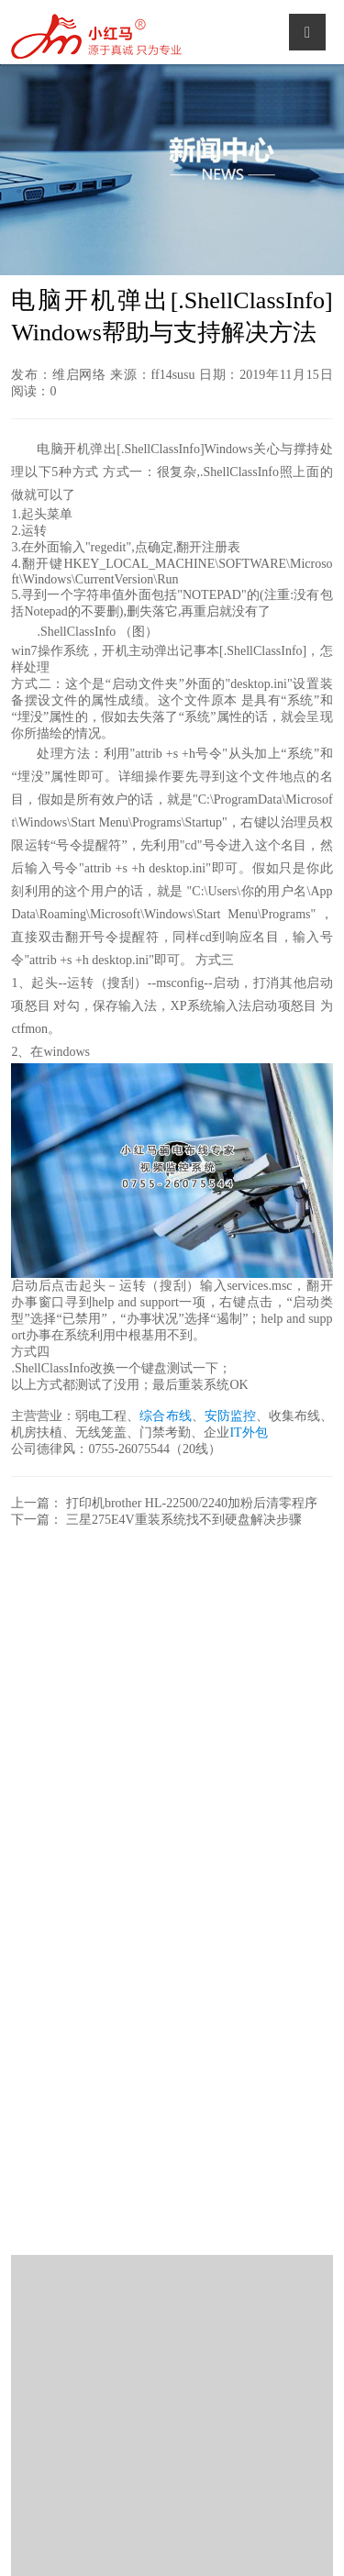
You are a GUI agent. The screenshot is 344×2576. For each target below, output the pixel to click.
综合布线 (165, 1416)
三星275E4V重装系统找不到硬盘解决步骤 (184, 1520)
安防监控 (230, 1416)
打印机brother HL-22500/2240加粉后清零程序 (191, 1503)
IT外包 (248, 1432)
